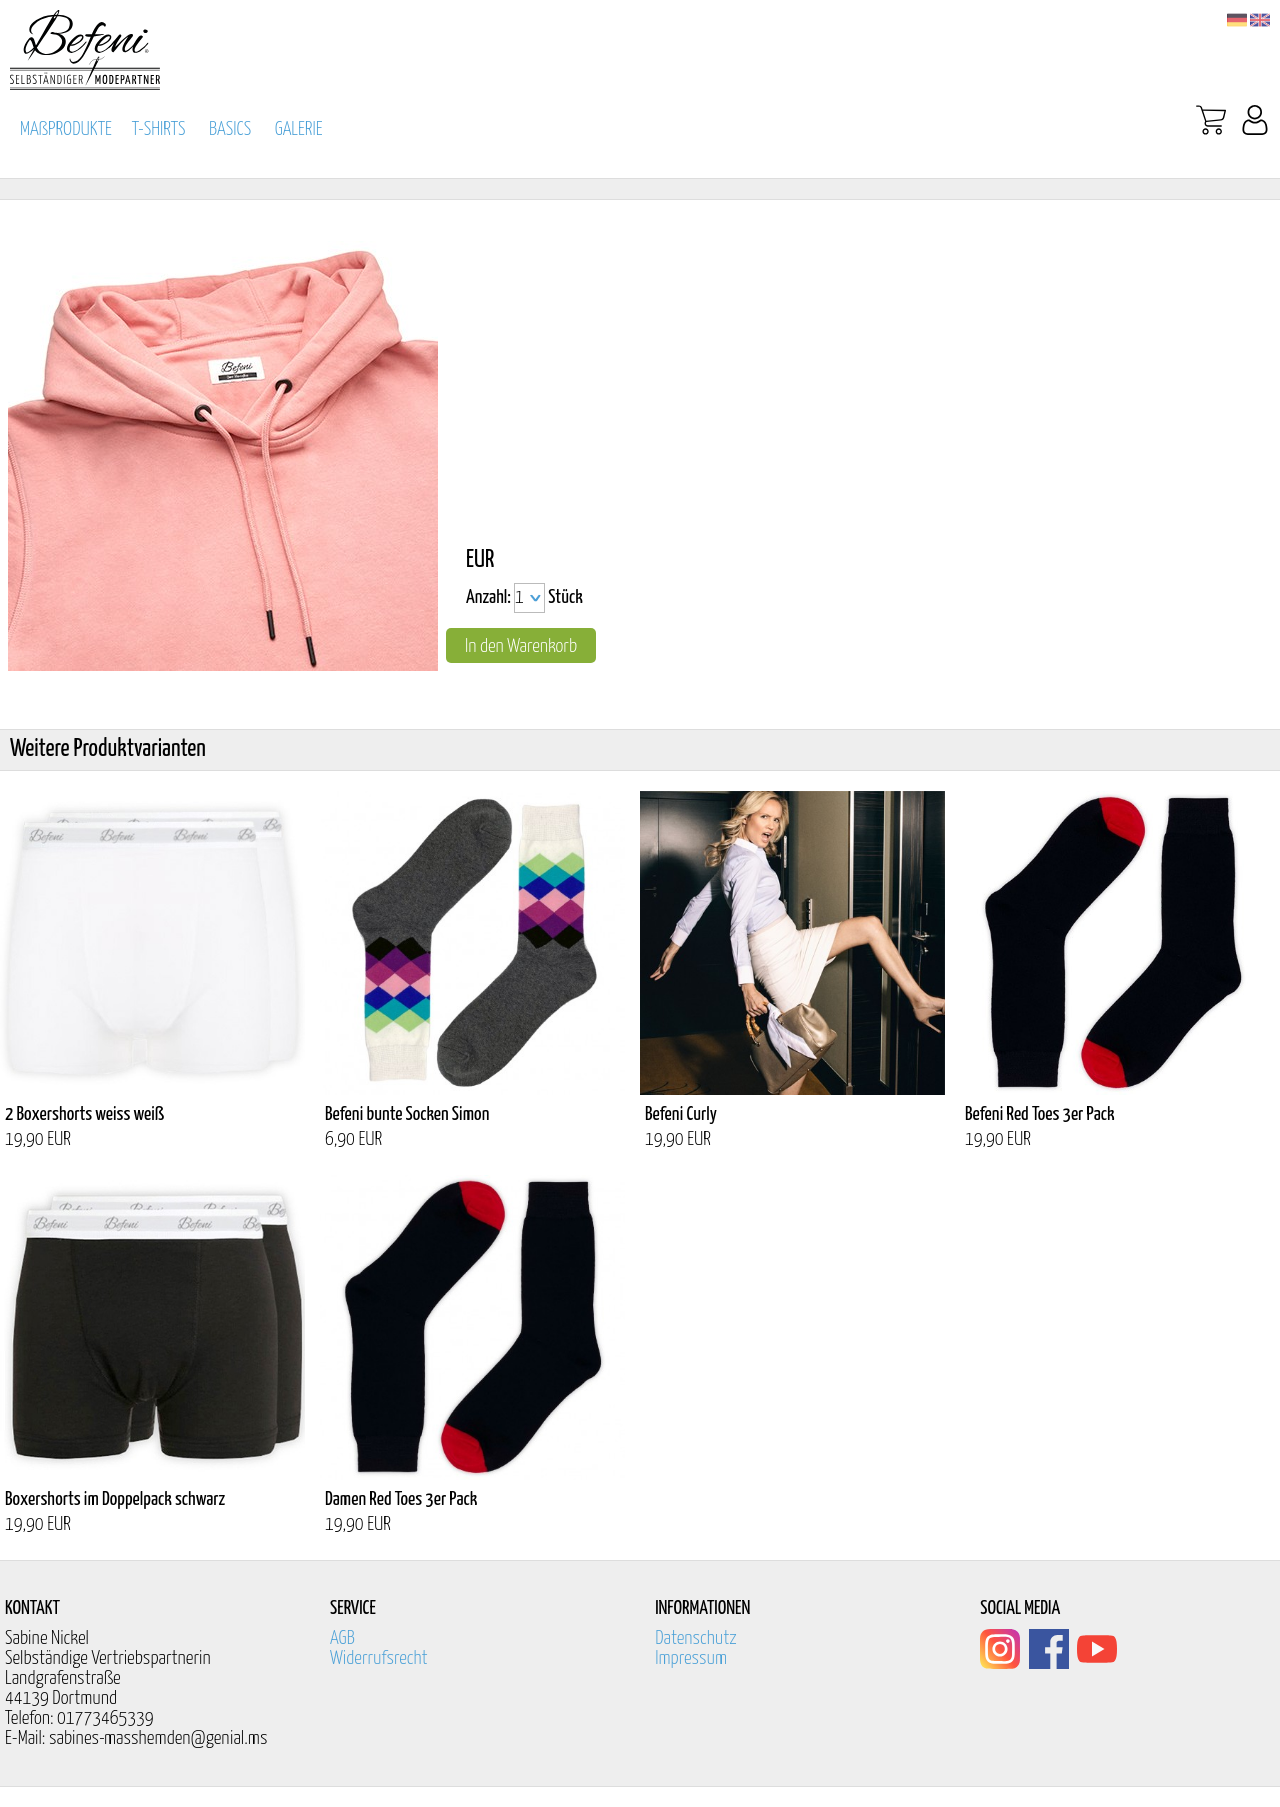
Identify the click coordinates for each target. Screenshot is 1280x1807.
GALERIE (299, 129)
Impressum (691, 1658)
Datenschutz (696, 1638)
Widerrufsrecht (379, 1658)
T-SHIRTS (159, 129)
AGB (342, 1638)
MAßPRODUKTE (66, 129)
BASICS (230, 129)
